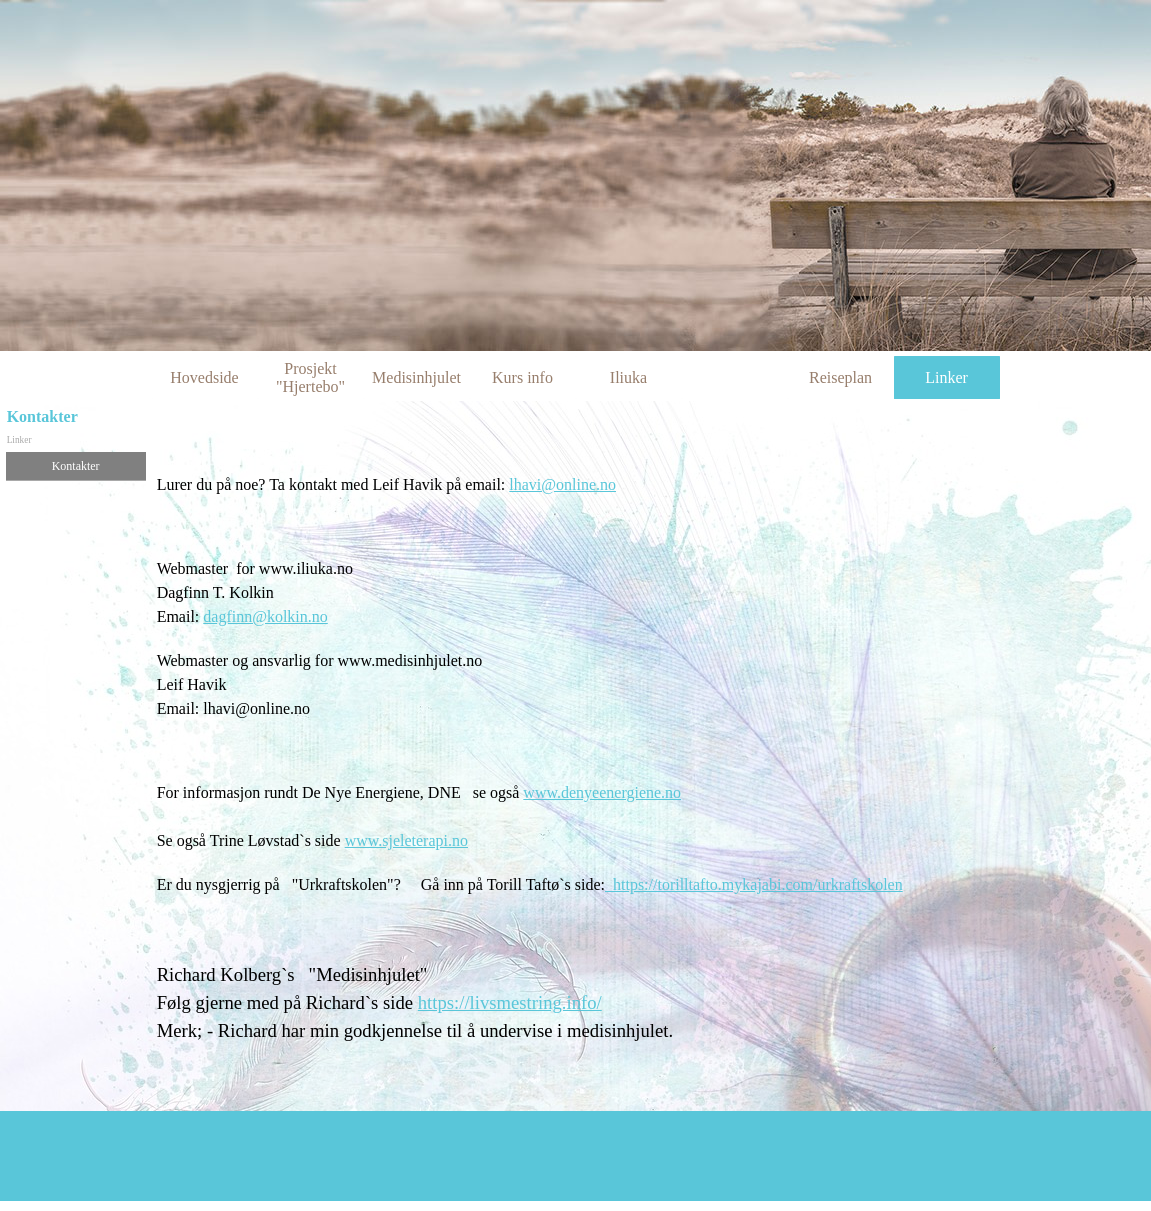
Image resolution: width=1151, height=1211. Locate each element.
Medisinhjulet (416, 377)
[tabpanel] (651, 779)
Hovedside (204, 377)
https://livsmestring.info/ (510, 1002)
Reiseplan (840, 377)
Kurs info (522, 377)
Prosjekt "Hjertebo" (310, 377)
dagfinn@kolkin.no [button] (265, 616)
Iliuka (628, 377)
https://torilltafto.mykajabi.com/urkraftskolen (754, 884)
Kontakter (76, 466)
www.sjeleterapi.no (406, 840)
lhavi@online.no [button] (562, 484)
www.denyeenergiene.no (602, 792)
